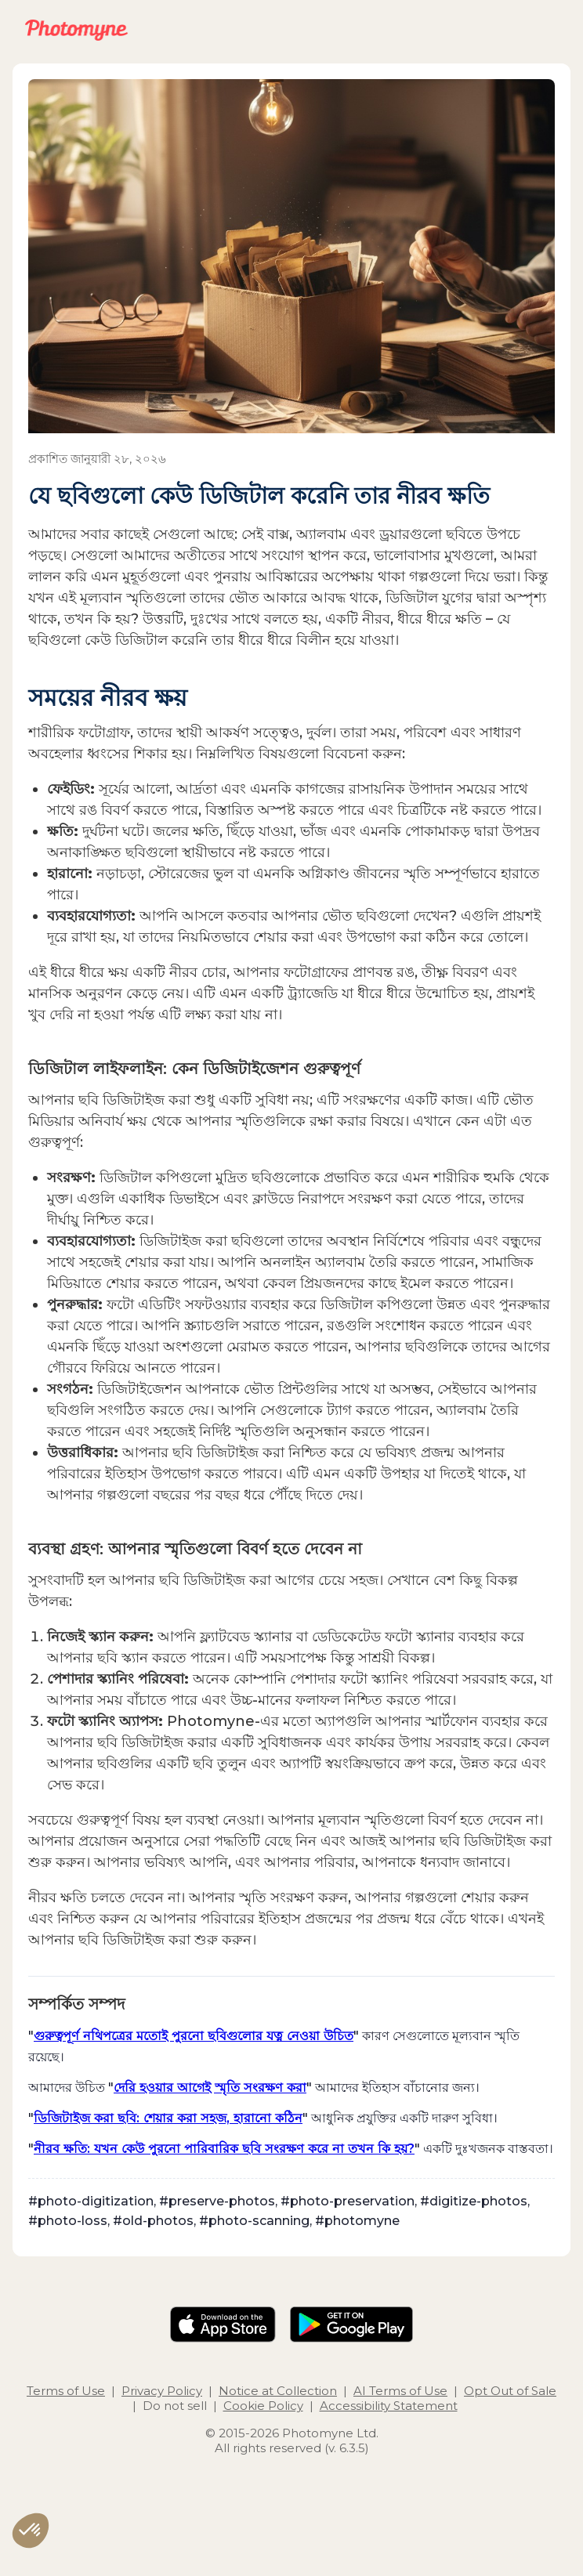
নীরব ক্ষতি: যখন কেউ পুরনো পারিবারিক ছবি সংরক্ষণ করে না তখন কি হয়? (224, 2148)
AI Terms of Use (400, 2390)
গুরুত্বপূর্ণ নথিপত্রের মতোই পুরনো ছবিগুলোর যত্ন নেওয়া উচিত (193, 2035)
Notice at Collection (278, 2390)
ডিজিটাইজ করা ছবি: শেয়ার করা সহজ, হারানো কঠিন (168, 2118)
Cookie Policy (263, 2405)
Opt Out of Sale (510, 2390)
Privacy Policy (161, 2390)
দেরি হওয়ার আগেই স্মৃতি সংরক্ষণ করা (210, 2087)
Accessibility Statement (389, 2405)
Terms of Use (66, 2390)
